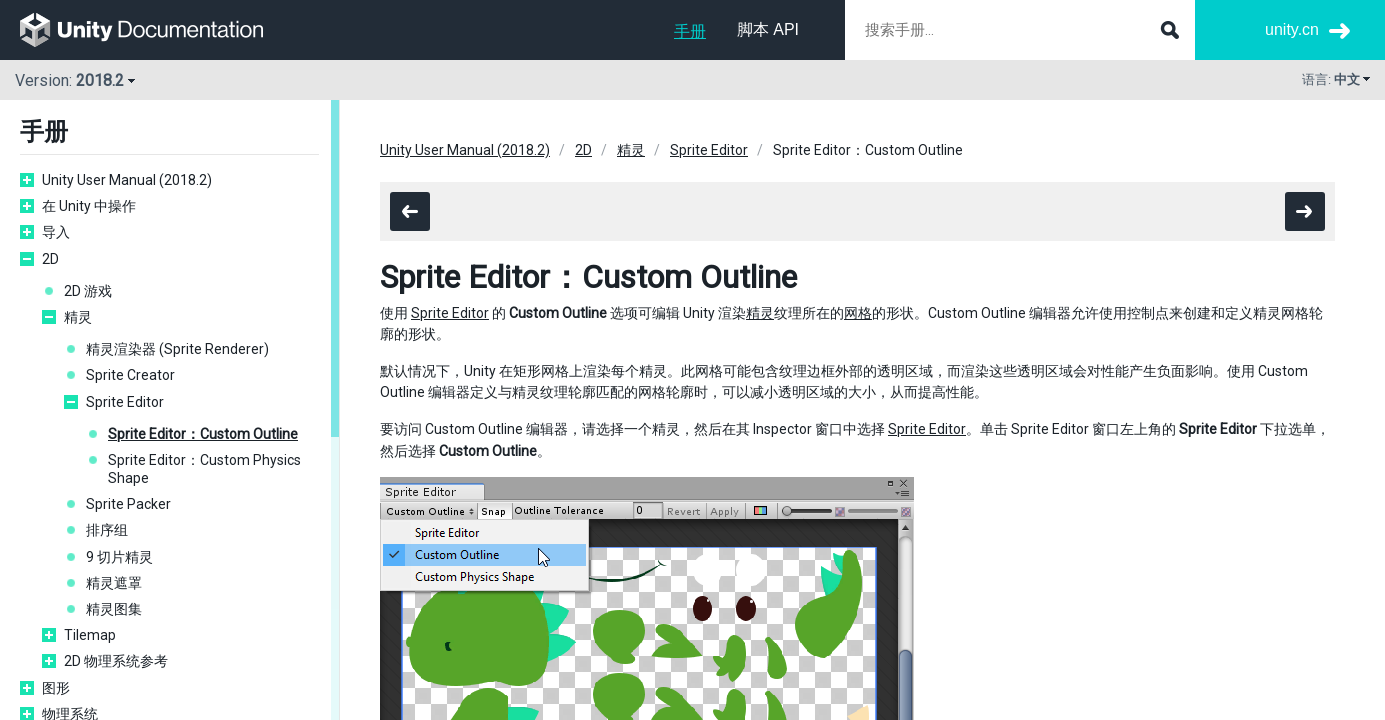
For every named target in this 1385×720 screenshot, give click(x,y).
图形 (56, 688)
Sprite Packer (128, 504)
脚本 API (768, 29)
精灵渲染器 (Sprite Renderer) (177, 349)
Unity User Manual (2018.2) (127, 180)
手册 (690, 31)
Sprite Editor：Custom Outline (203, 434)
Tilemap (90, 635)
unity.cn (1292, 29)
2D (50, 259)
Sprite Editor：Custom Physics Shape (204, 469)
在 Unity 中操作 (89, 206)
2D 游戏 (88, 291)
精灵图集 (114, 609)
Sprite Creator (130, 375)
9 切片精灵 (119, 557)
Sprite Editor (125, 402)
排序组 (107, 530)
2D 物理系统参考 (116, 661)
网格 (858, 313)
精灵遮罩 (114, 583)
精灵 (78, 317)
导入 (56, 232)
